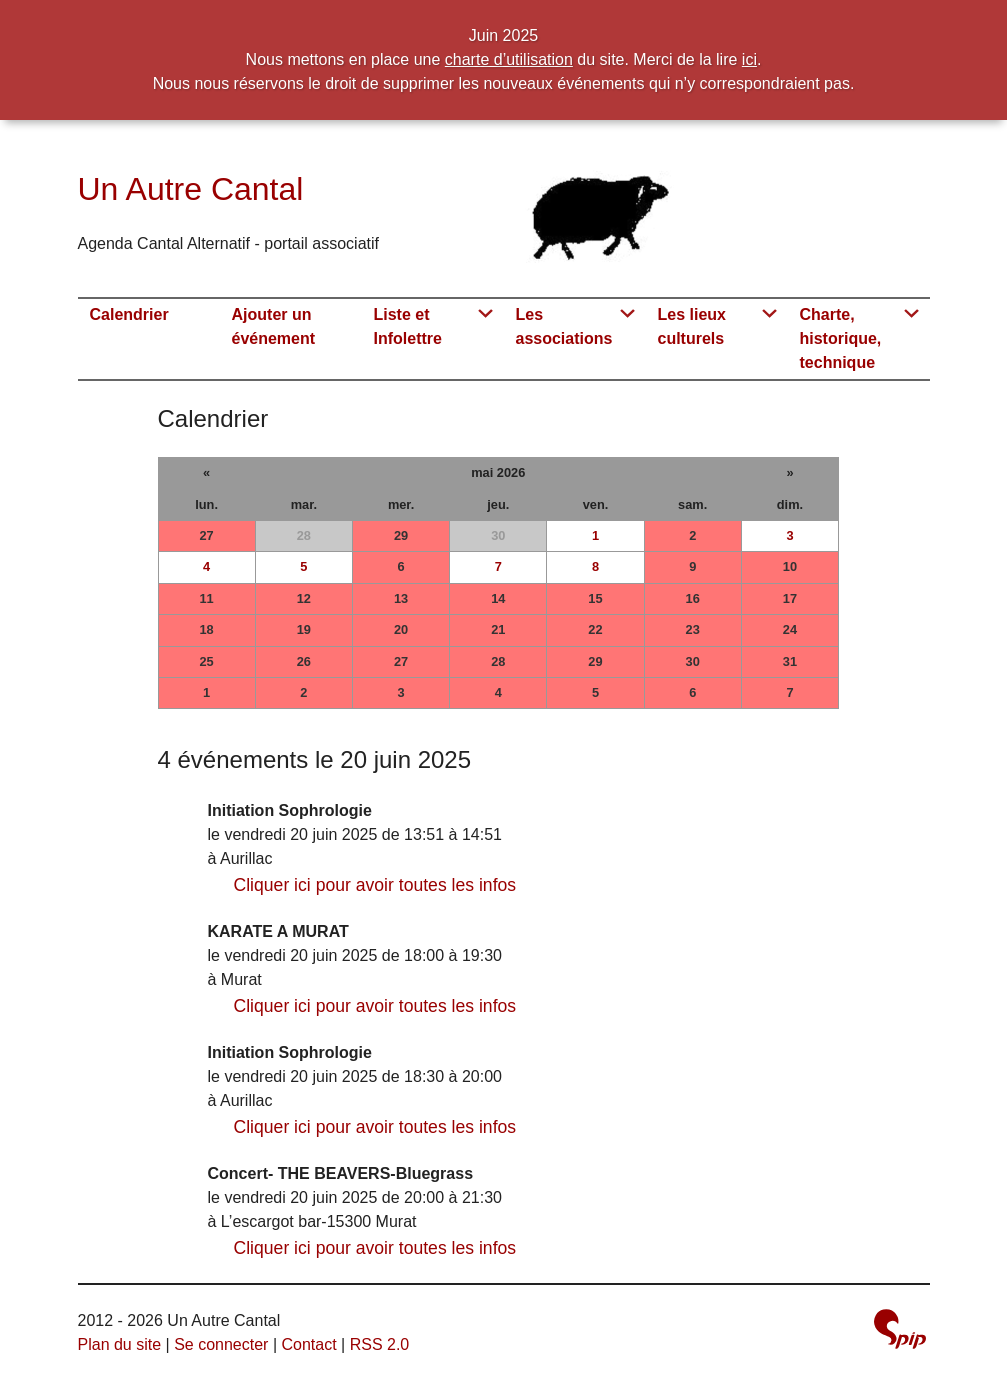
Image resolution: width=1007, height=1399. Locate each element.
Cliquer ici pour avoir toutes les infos (375, 885)
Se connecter (221, 1344)
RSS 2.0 (380, 1344)
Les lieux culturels (692, 326)
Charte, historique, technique (841, 338)
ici (749, 59)
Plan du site (120, 1344)
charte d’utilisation (509, 59)
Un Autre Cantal (191, 189)
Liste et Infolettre (408, 326)
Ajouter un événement (274, 326)
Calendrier (129, 314)
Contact (308, 1344)
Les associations (564, 326)
